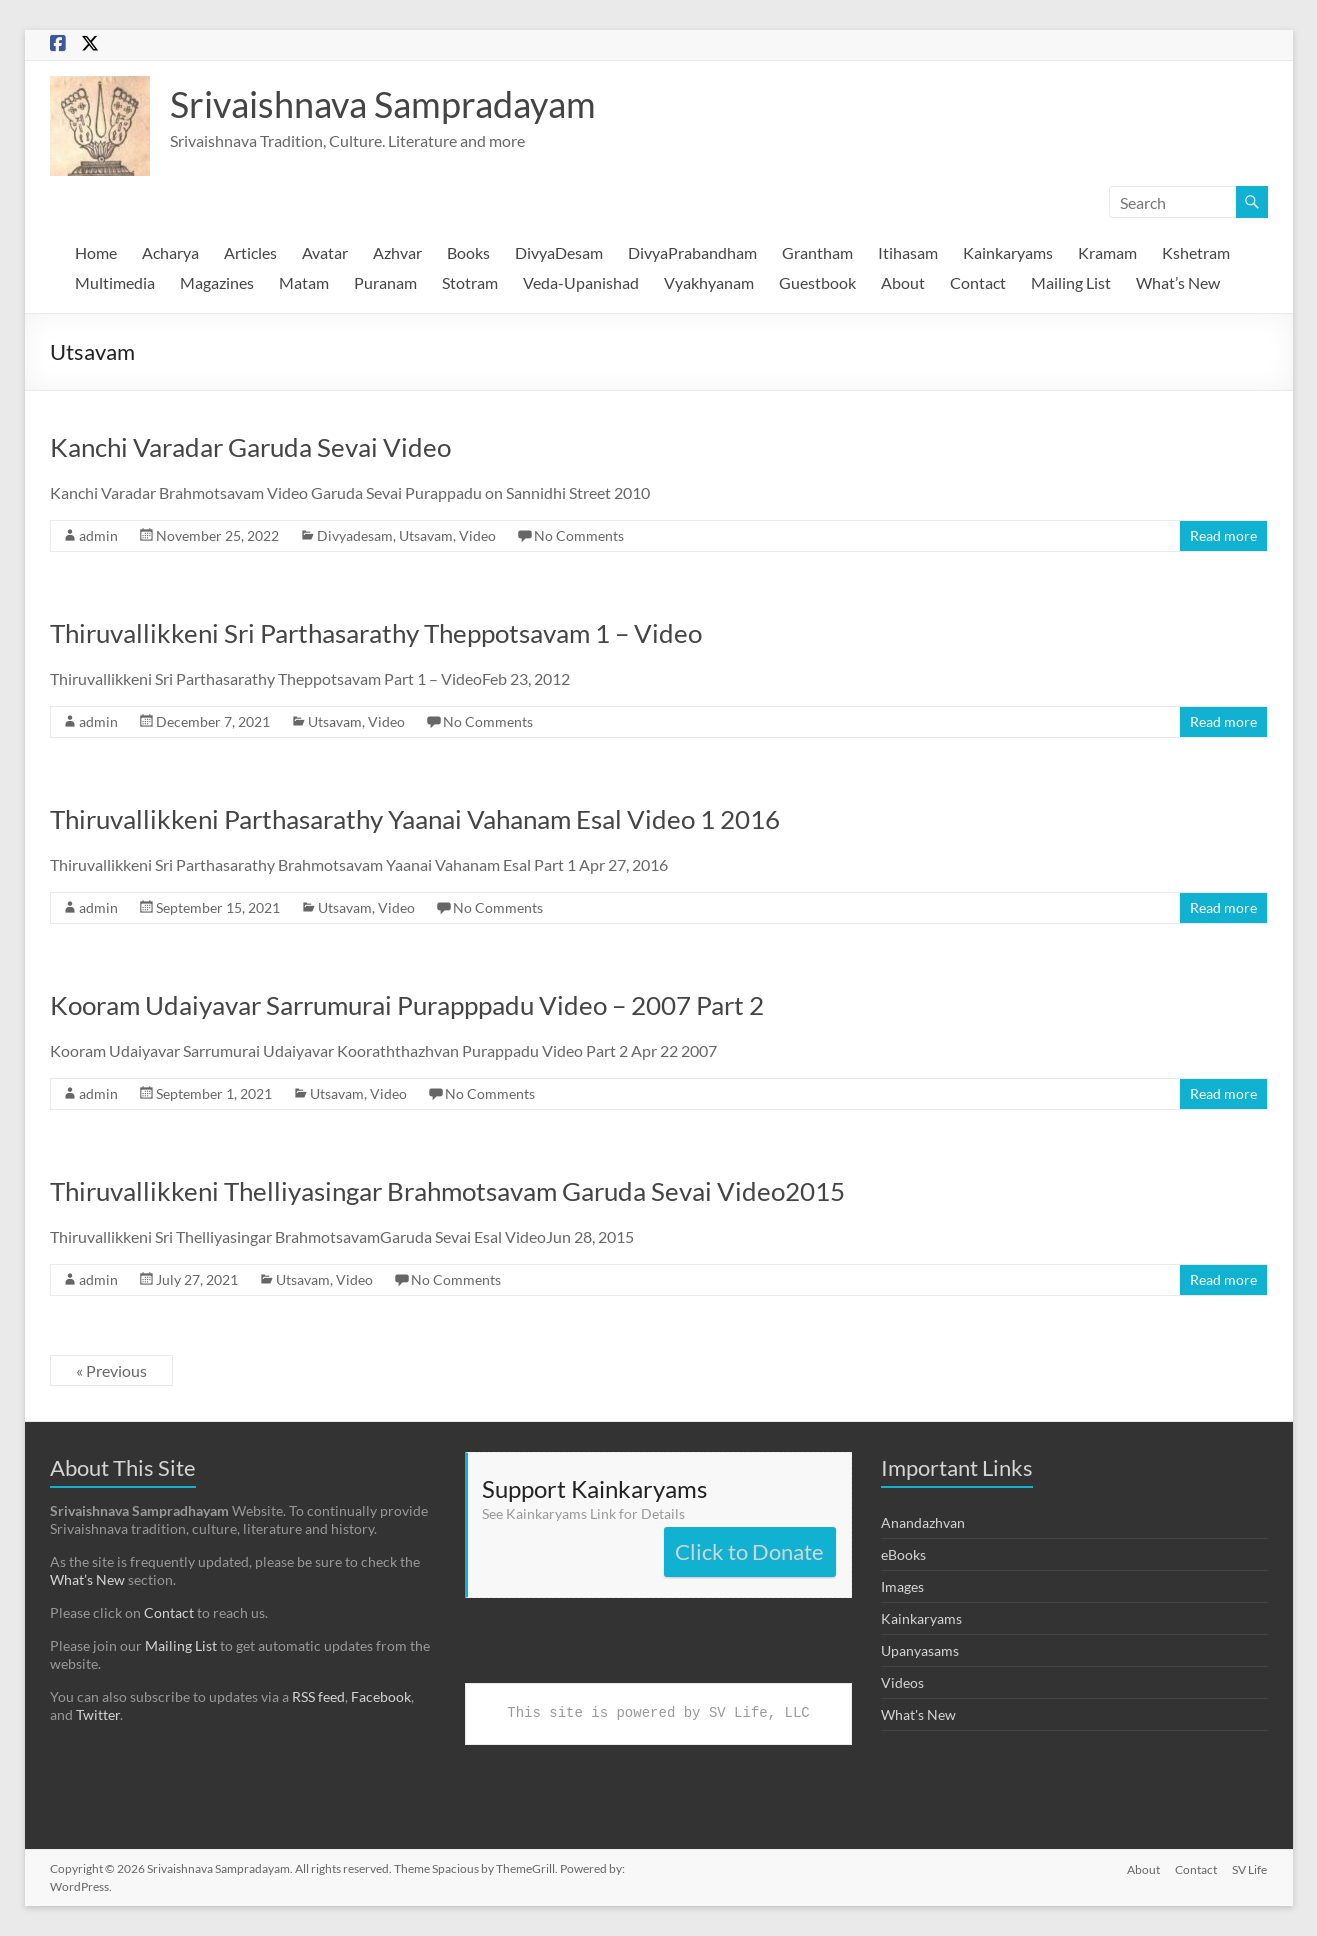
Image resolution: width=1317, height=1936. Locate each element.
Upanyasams (920, 1650)
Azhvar (397, 252)
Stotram (470, 282)
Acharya (170, 252)
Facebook (381, 1696)
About (903, 282)
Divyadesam (355, 535)
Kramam (1107, 252)
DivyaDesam (559, 252)
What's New (918, 1714)
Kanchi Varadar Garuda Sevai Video (250, 447)
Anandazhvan (923, 1522)
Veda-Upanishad (581, 282)
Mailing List (1071, 282)
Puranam (385, 282)
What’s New (1178, 282)
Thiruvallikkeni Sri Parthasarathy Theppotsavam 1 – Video (376, 633)
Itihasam (908, 252)
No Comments (579, 535)
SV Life (1250, 1868)
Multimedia (115, 282)
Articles (250, 252)
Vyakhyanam (709, 282)
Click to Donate (749, 1551)
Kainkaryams (1008, 252)
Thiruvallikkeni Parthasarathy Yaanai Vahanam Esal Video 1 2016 (415, 819)
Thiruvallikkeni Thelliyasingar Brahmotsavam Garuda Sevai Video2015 (447, 1191)
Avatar (325, 252)
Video (477, 535)
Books (468, 252)
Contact (978, 282)
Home (96, 252)
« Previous (111, 1370)
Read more (1223, 535)
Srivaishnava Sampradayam (383, 104)
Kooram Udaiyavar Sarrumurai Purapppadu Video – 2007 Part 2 (407, 1005)
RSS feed (318, 1696)
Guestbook (817, 282)
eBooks (903, 1554)
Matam (304, 282)
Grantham (817, 252)
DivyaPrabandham (692, 252)
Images (902, 1586)
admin (98, 535)
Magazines (217, 282)
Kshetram (1196, 252)
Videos (902, 1682)
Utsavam (426, 535)
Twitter (98, 1714)
